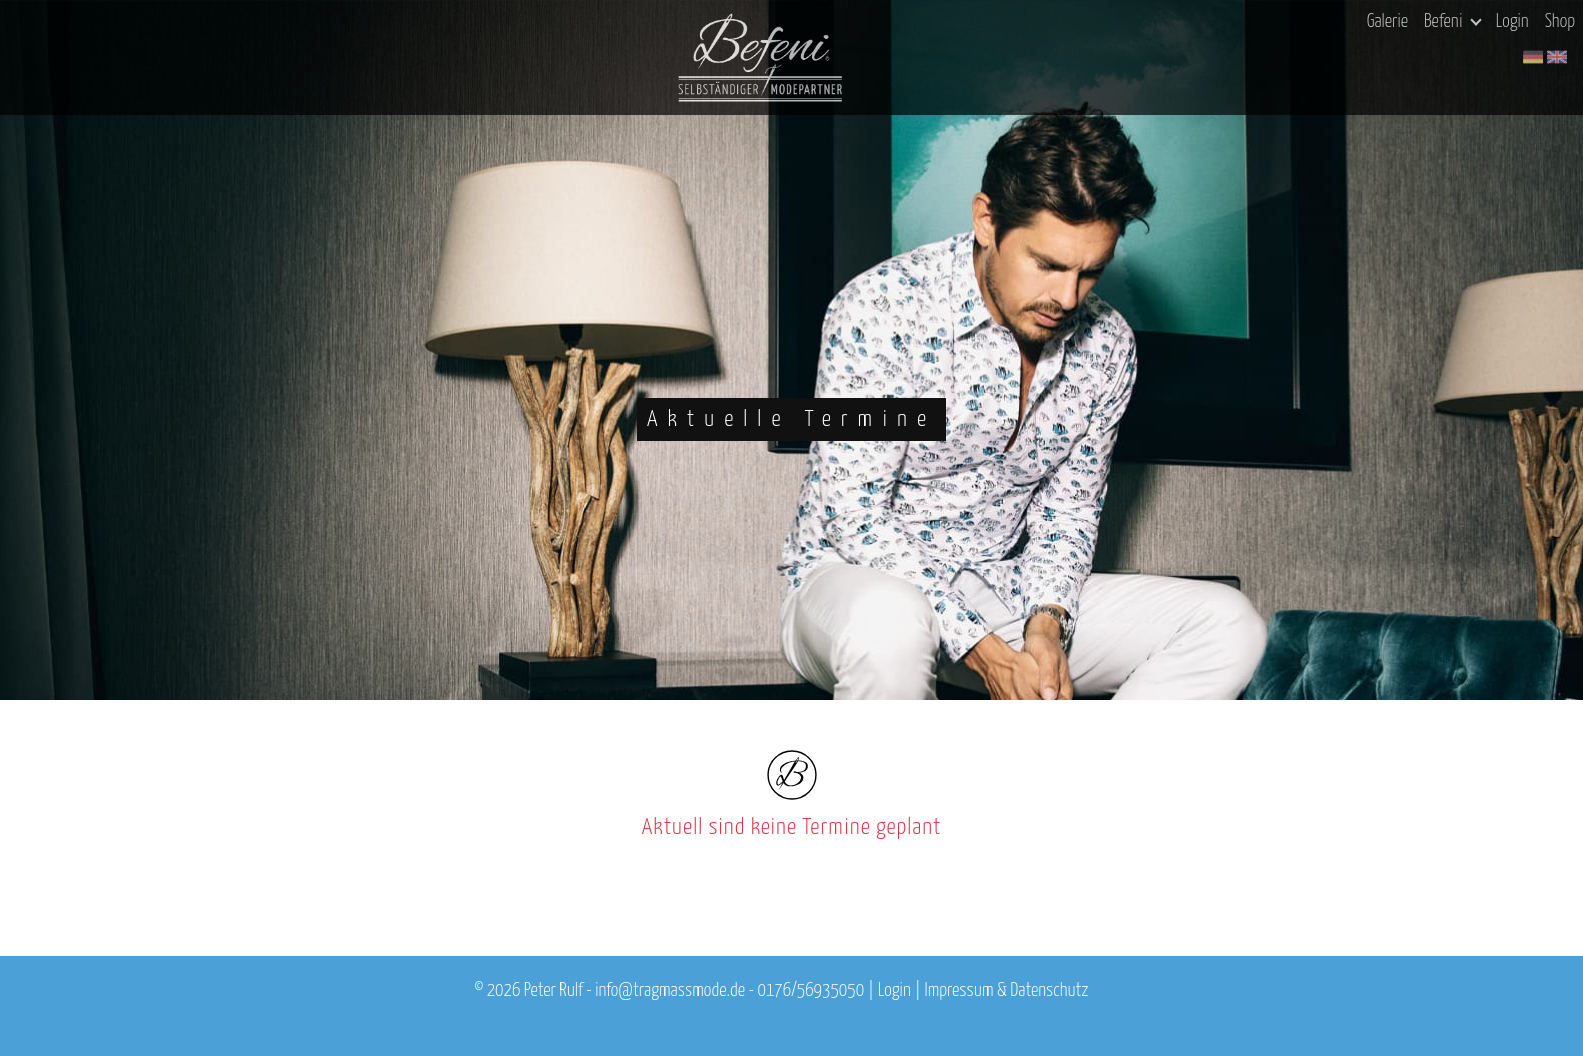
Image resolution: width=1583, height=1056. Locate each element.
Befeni (1452, 22)
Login (1512, 22)
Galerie (1387, 22)
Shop (1560, 22)
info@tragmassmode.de (670, 991)
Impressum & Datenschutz (1007, 991)
